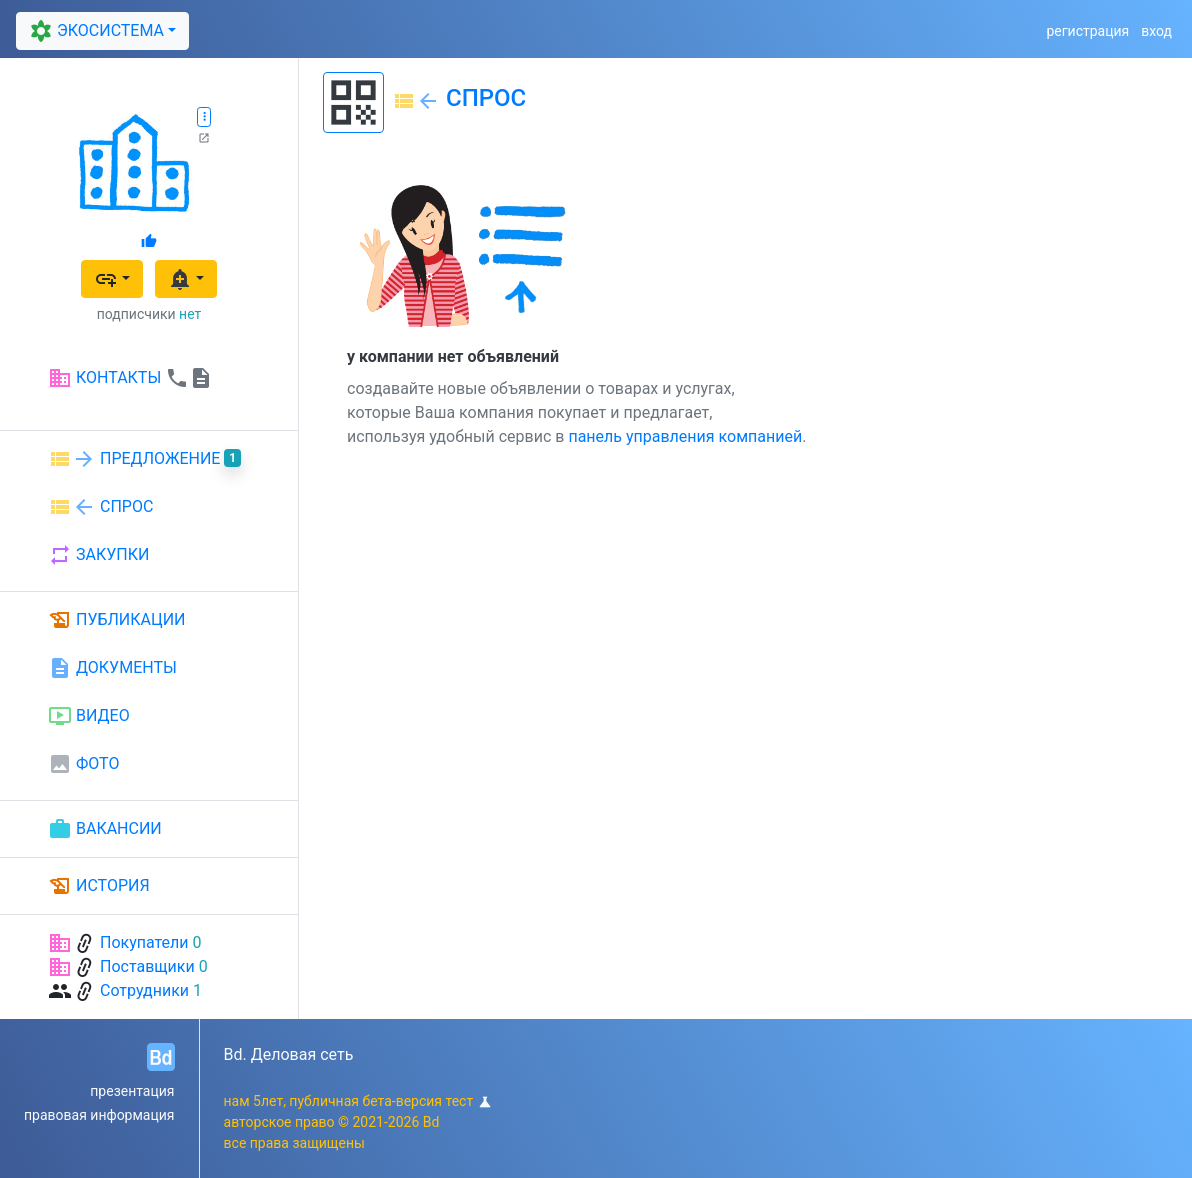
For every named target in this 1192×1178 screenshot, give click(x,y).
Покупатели (144, 942)
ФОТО (83, 764)
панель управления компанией (685, 436)
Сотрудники (144, 990)
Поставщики (147, 966)
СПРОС (100, 507)
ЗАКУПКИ (98, 555)
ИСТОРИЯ (99, 886)
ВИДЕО (89, 716)
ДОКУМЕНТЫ (112, 668)
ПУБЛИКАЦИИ (117, 620)
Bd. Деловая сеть (289, 1054)
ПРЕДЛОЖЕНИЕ (144, 459)
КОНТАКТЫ (130, 378)
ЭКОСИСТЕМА (94, 31)
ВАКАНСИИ (105, 829)
